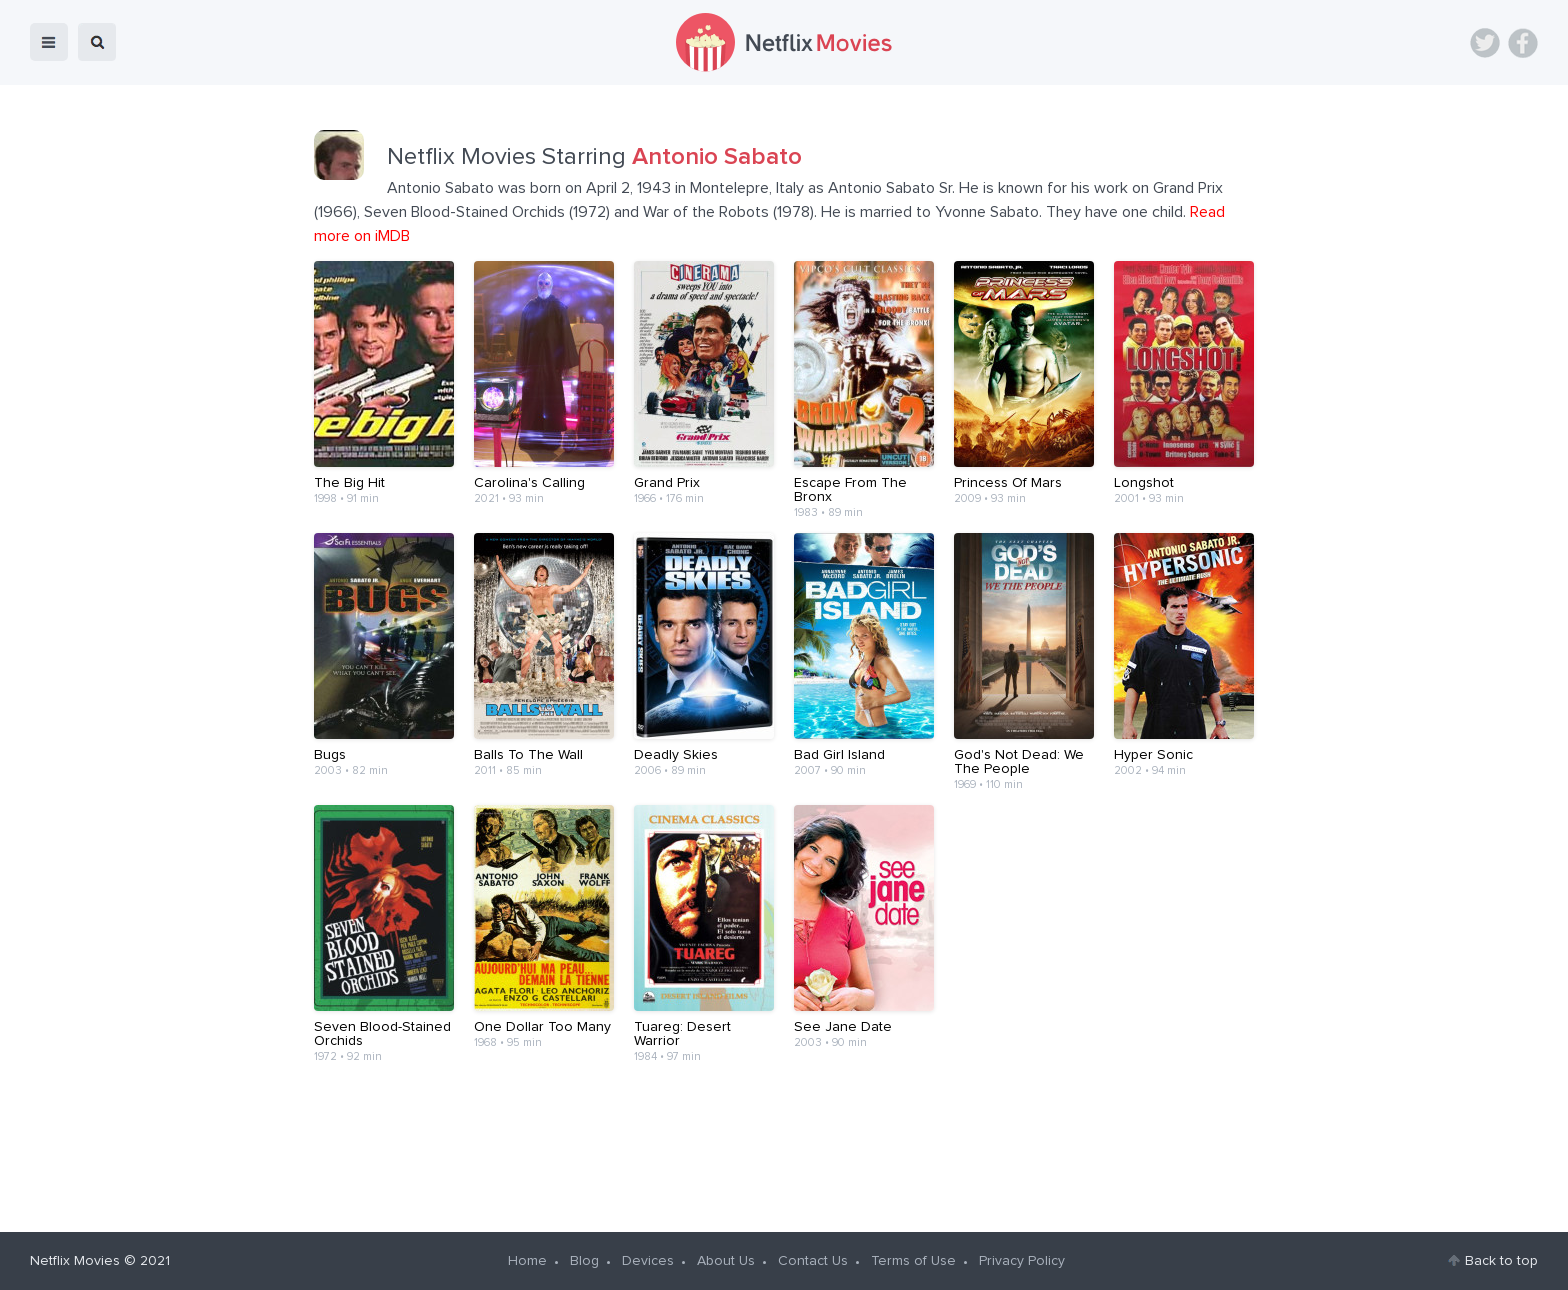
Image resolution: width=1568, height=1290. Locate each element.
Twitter (1485, 43)
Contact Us (813, 1261)
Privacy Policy (1022, 1261)
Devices (648, 1261)
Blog (584, 1261)
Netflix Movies (75, 1261)
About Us (726, 1261)
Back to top (1501, 1261)
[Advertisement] (784, 1140)
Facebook (1523, 43)
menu (49, 42)
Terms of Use (913, 1261)
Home (527, 1261)
